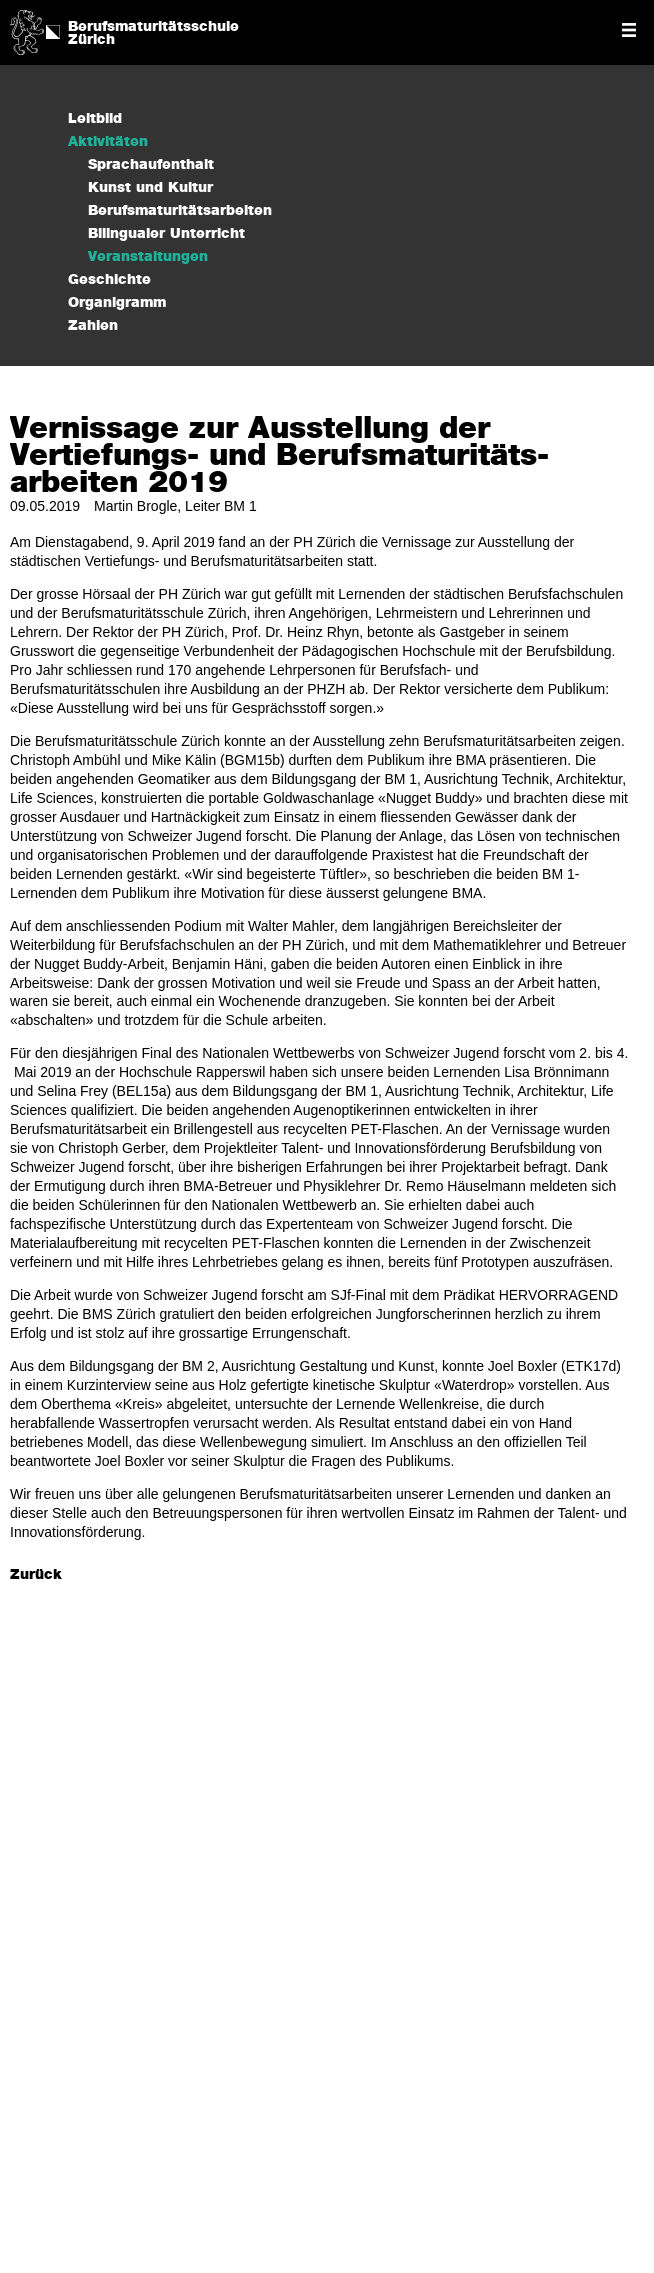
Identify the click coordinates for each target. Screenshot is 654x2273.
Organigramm (117, 303)
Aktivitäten (108, 142)
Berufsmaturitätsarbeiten (180, 211)
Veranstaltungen (148, 257)
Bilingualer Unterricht (166, 234)
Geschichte (109, 280)
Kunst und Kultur (150, 188)
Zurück (36, 1575)
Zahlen (93, 326)
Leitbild (95, 119)
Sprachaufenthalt (151, 165)
